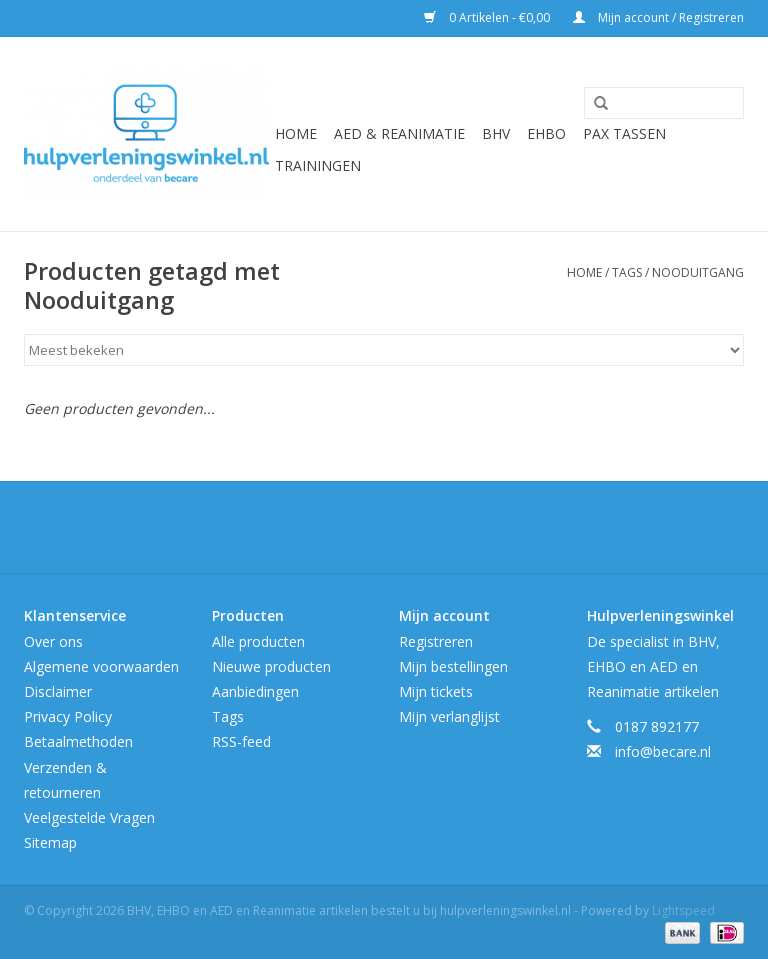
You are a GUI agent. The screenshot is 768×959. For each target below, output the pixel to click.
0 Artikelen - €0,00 (488, 17)
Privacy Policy (68, 716)
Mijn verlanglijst (449, 716)
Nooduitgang (698, 272)
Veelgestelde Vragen (89, 817)
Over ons (53, 641)
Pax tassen (624, 133)
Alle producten (258, 641)
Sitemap (50, 842)
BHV (496, 133)
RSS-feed (241, 741)
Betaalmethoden (78, 741)
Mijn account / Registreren (658, 17)
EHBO (546, 133)
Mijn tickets (436, 691)
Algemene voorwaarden (101, 666)
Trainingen (318, 165)
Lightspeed (683, 910)
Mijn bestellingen (453, 666)
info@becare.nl (663, 751)
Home (296, 133)
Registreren (436, 641)
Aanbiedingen (255, 691)
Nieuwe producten (271, 666)
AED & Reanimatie (399, 133)
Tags (627, 272)
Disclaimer (58, 691)
